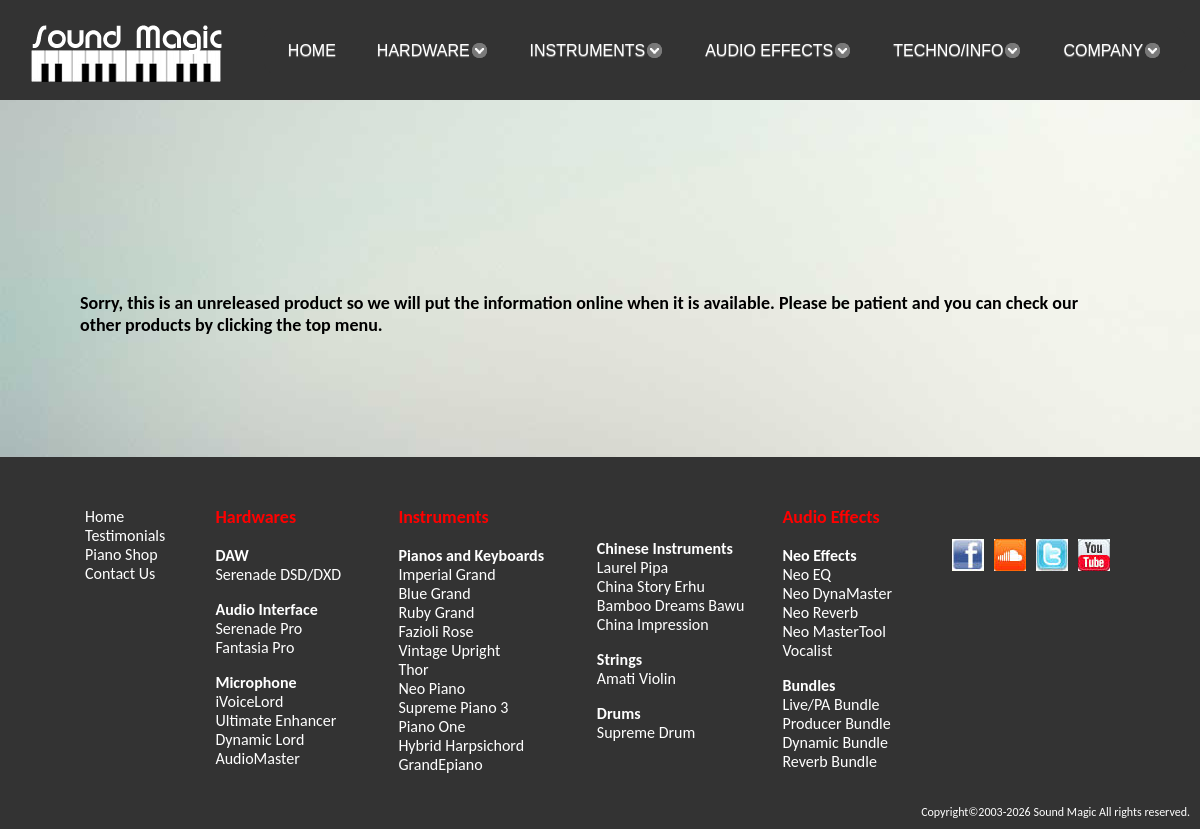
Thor (413, 669)
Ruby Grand (436, 612)
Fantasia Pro (254, 647)
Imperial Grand (446, 574)
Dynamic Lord (259, 739)
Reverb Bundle (829, 761)
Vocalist (807, 650)
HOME (312, 50)
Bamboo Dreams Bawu (671, 605)
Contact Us (120, 573)
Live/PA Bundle (830, 704)
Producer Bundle (836, 723)
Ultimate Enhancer (275, 720)
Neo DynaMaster (837, 593)
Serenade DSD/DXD (278, 574)
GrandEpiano (440, 764)
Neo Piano (431, 688)
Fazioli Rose (435, 631)
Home (104, 516)
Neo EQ (806, 574)
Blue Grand (434, 593)
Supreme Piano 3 (453, 707)
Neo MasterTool (833, 631)
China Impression (653, 624)
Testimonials (125, 535)
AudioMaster (257, 758)
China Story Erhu (651, 586)
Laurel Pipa (632, 567)
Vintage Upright (449, 650)
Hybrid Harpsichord (461, 745)
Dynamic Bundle (835, 742)
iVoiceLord (249, 701)
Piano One (431, 726)
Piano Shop (121, 554)
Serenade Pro (258, 628)
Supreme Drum (646, 732)
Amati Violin (636, 678)
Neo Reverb (820, 612)
